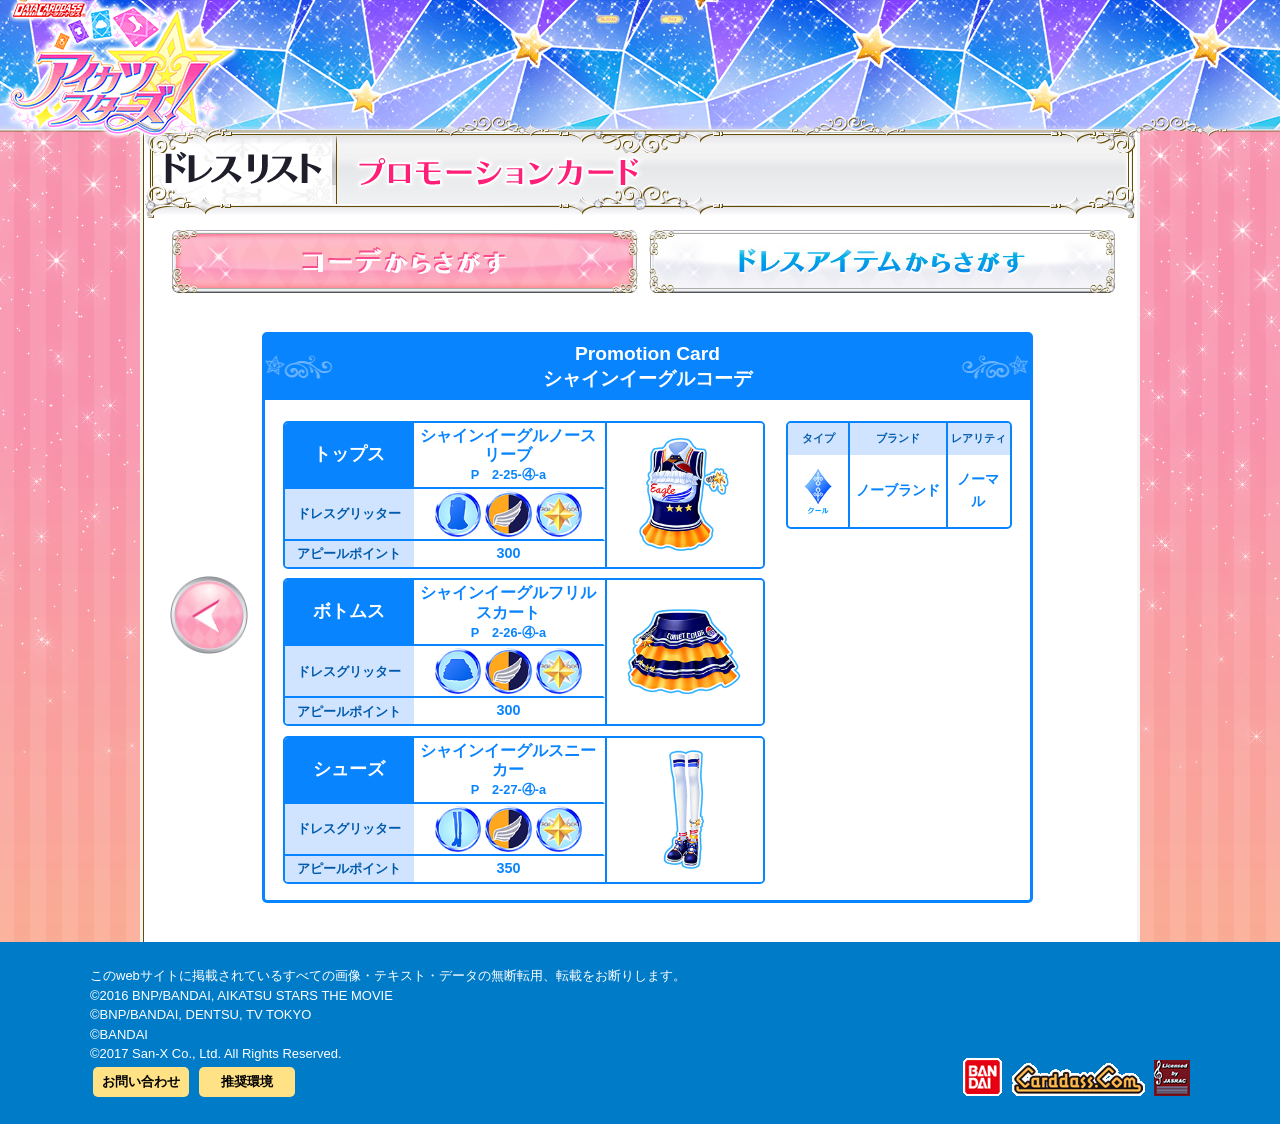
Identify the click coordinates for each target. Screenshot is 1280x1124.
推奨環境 (247, 1081)
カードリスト (512, 59)
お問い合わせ (141, 1081)
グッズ (767, 59)
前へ (209, 615)
